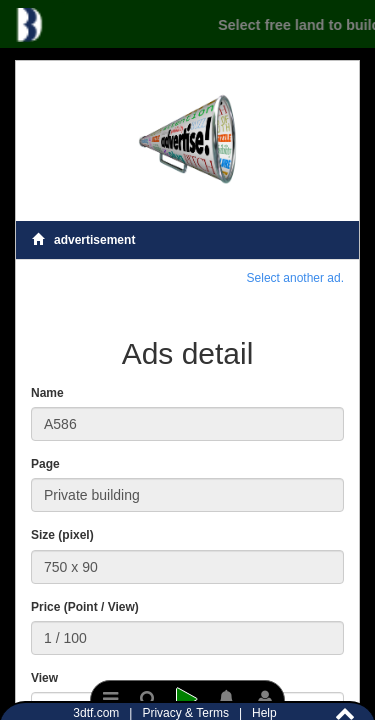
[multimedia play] (187, 700)
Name (47, 393)
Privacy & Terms (187, 713)
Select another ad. (295, 278)
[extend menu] (110, 700)
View (44, 678)
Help (264, 713)
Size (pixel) (62, 535)
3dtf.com (97, 713)
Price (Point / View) (85, 607)
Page (45, 464)
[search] (149, 700)
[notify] (226, 700)
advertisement (83, 240)
